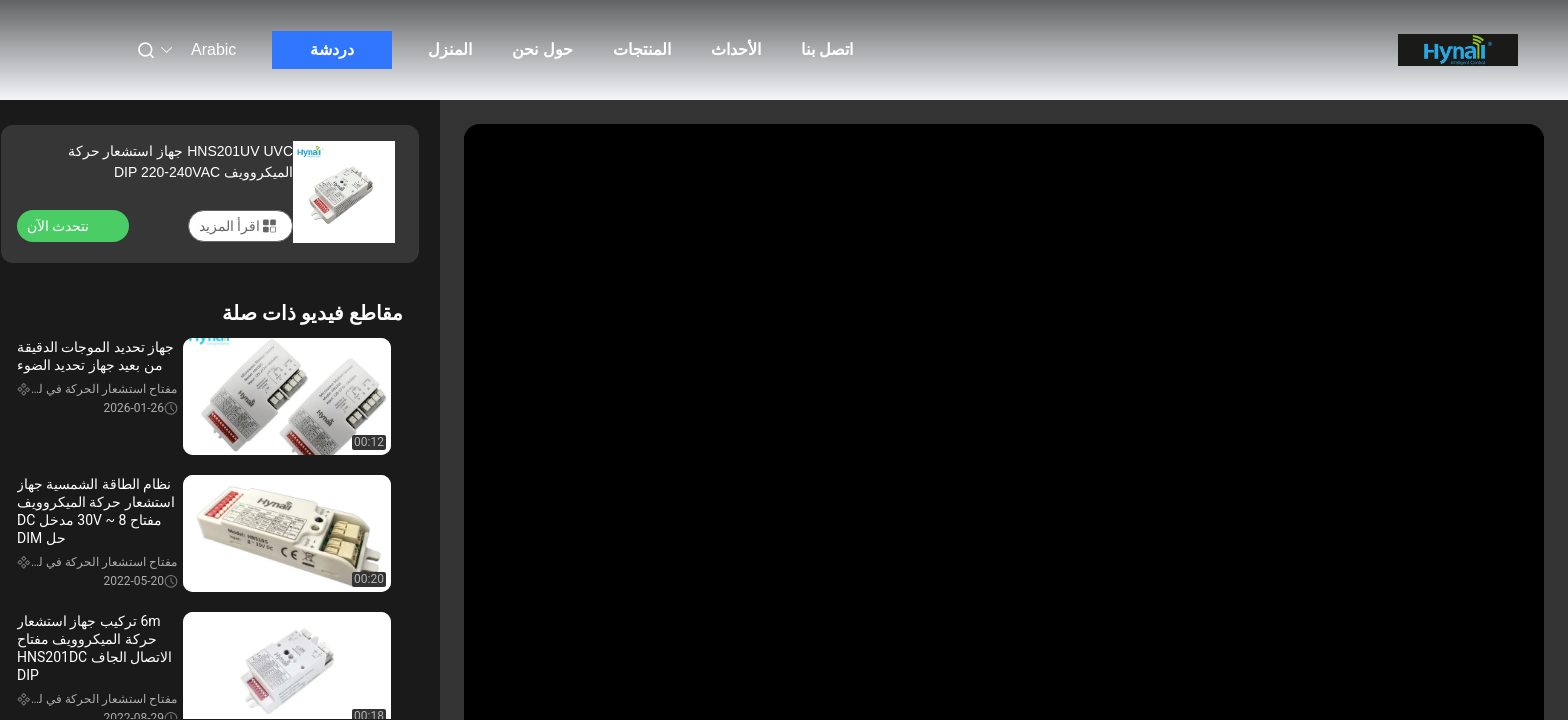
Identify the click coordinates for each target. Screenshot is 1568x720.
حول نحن (542, 49)
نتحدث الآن (70, 225)
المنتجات (642, 49)
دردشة (332, 49)
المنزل (450, 49)
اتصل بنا (827, 49)
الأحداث (736, 49)
